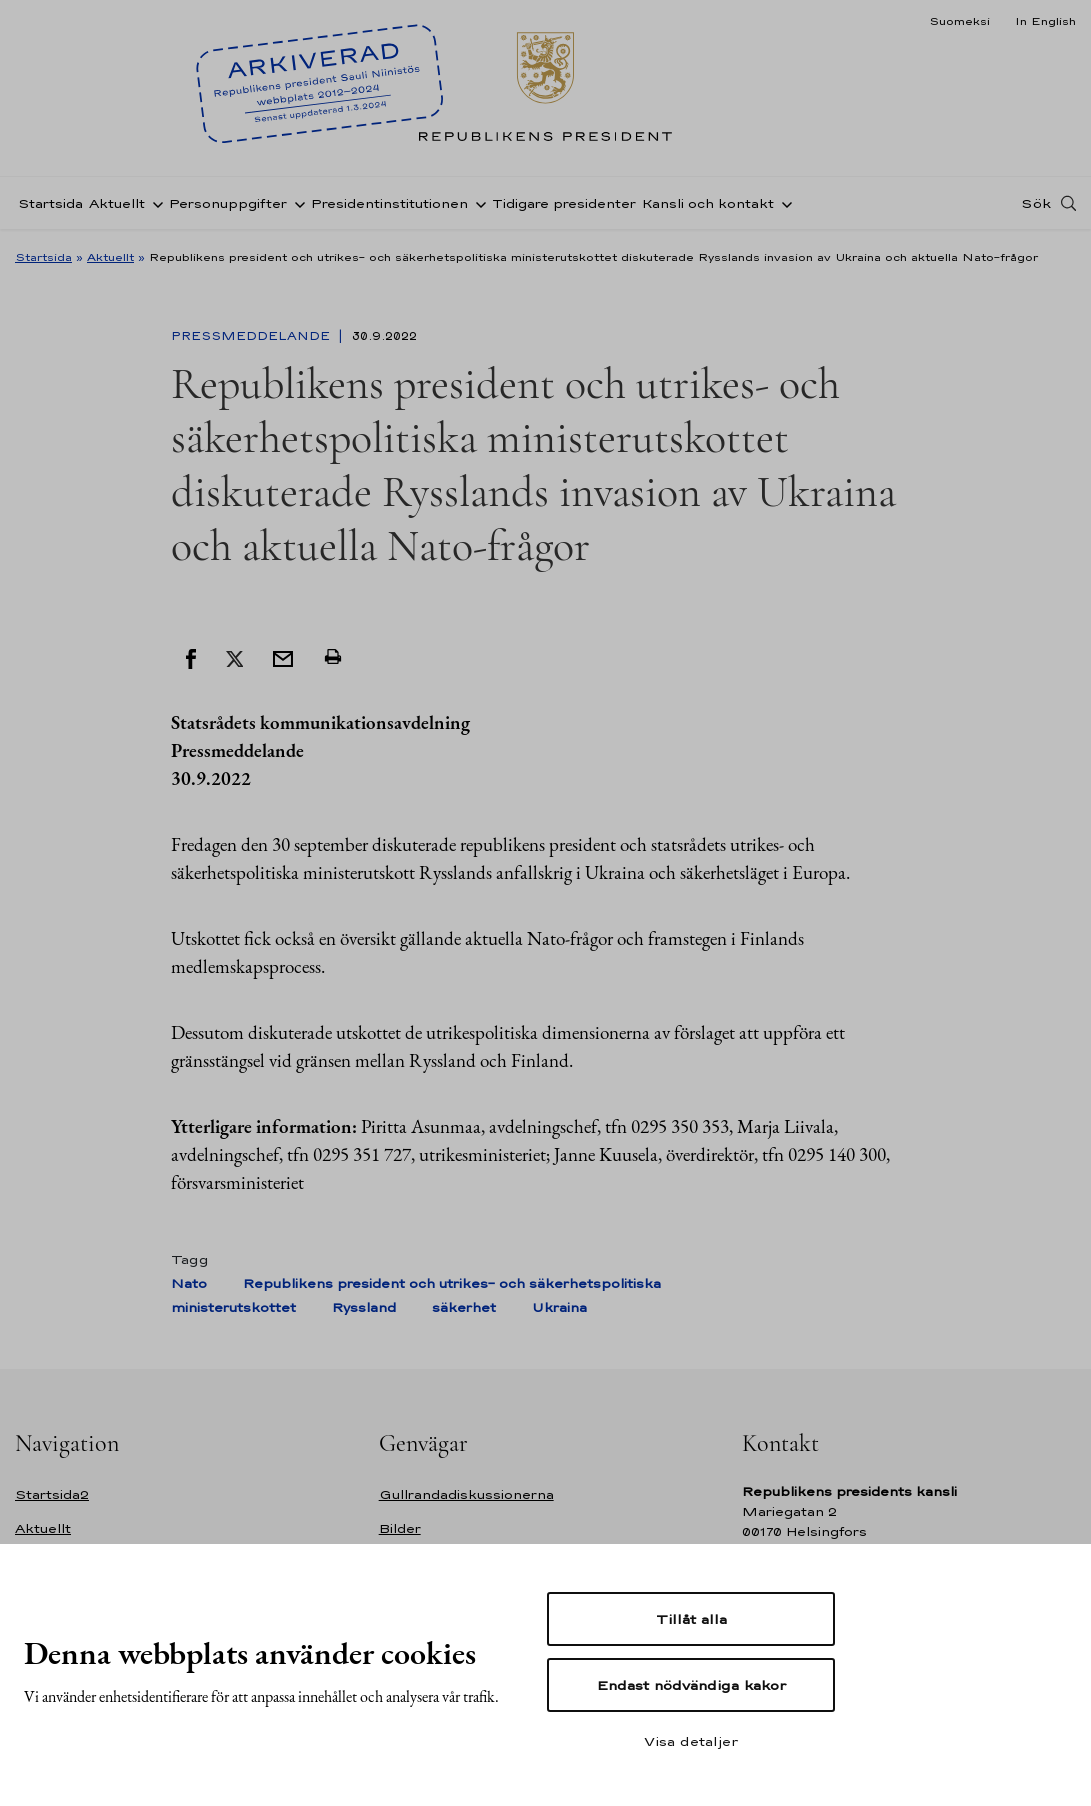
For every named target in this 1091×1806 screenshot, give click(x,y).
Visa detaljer (691, 1741)
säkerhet (464, 1307)
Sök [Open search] (1036, 203)
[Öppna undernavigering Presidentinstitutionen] (477, 203)
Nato (189, 1283)
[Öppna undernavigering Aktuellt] (154, 203)
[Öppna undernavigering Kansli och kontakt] (783, 203)
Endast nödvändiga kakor (691, 1685)
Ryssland (364, 1307)
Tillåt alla (691, 1619)
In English (1045, 21)
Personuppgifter (228, 203)
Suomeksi (959, 21)
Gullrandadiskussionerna (466, 1494)
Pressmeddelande (252, 336)
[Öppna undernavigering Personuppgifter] (296, 203)
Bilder (400, 1528)
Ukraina (559, 1307)
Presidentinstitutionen (389, 203)
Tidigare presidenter (564, 203)
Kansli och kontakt (708, 203)
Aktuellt (117, 203)
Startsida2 (52, 1494)
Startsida (50, 203)
